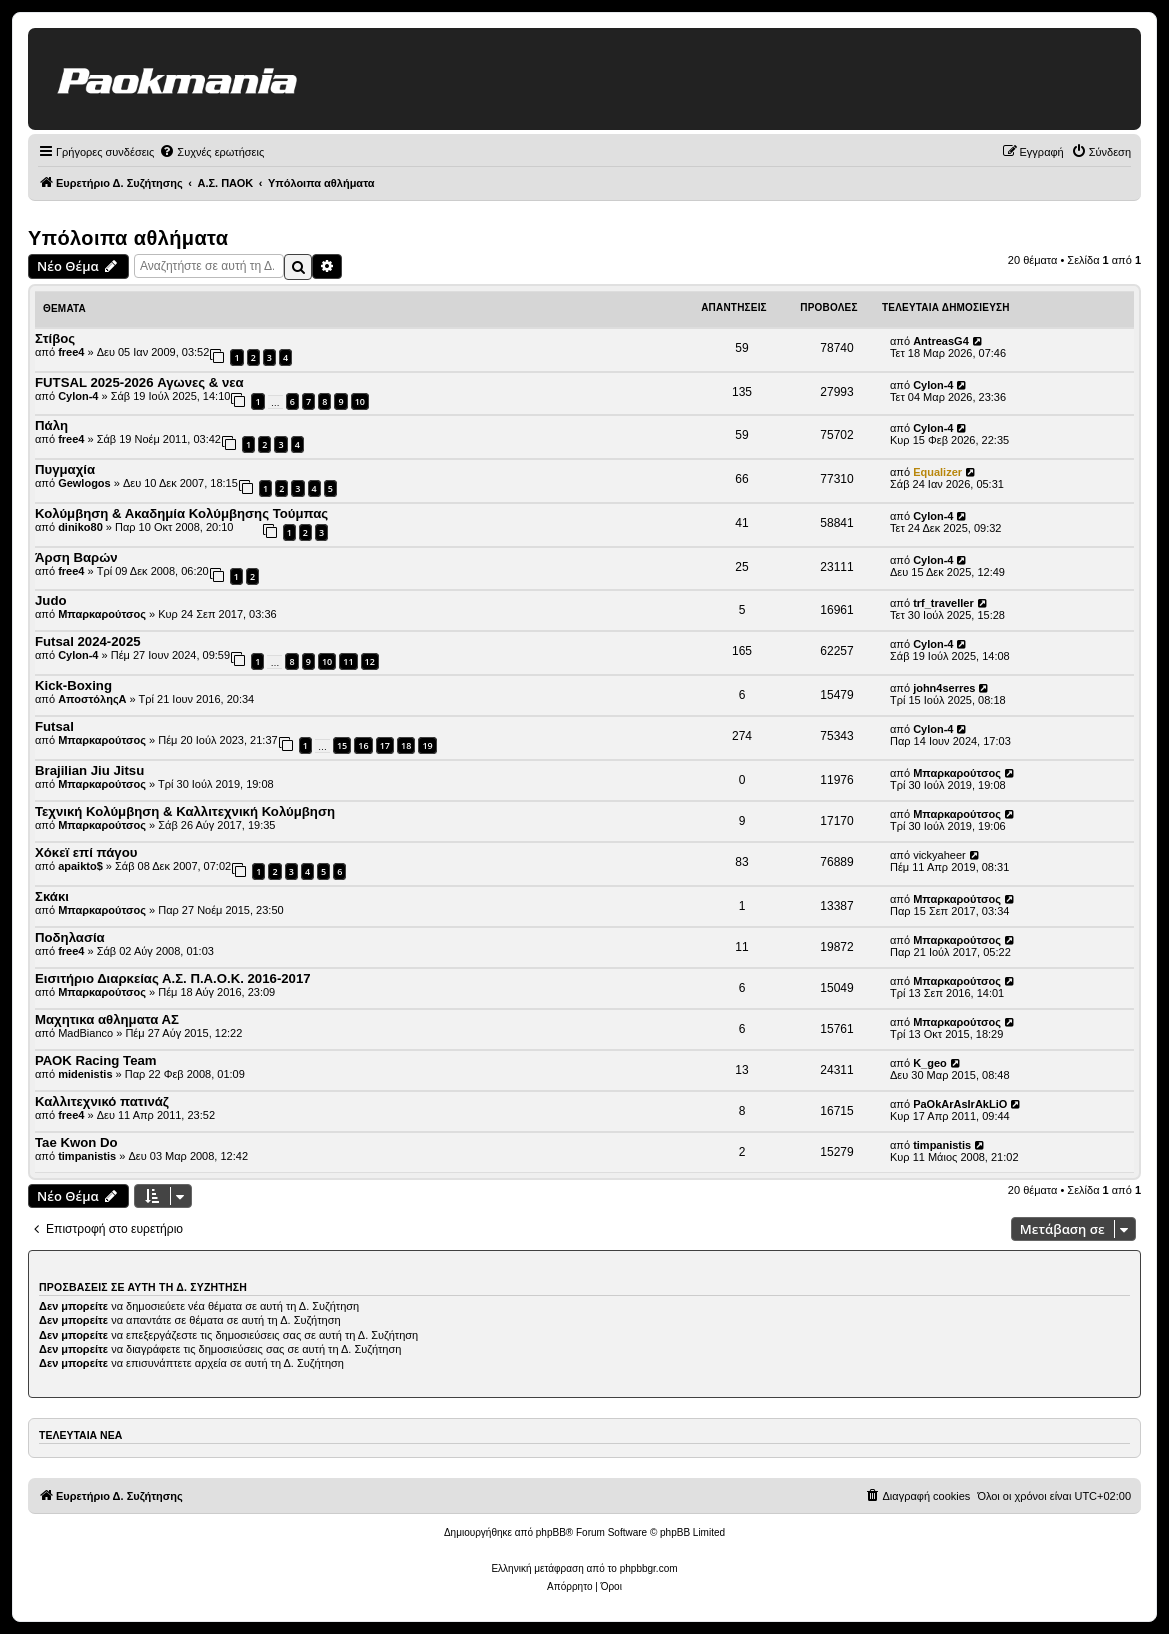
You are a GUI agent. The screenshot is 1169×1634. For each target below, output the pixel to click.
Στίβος (55, 338)
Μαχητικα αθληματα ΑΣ (107, 1019)
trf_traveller (943, 603)
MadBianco (85, 1033)
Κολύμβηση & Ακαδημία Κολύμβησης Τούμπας (181, 513)
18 (406, 745)
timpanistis (87, 1156)
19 (427, 745)
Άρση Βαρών (76, 557)
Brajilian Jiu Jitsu (89, 770)
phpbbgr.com (649, 1568)
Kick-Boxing (73, 685)
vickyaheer (939, 855)
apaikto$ (80, 866)
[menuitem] (211, 152)
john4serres (944, 688)
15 (342, 745)
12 (370, 661)
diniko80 (80, 527)
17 (385, 745)
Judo (51, 600)
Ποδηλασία (70, 937)
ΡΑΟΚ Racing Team (96, 1060)
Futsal (54, 726)
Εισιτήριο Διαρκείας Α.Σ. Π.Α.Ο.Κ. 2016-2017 (173, 978)
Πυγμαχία (65, 469)
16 (363, 745)
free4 (71, 352)
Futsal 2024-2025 (88, 641)
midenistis (85, 1074)
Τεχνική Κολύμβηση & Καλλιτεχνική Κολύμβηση (185, 811)
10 (360, 401)
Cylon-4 (78, 396)
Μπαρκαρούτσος (102, 614)
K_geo (930, 1063)
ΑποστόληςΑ (92, 699)
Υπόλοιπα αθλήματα (128, 238)
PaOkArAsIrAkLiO (960, 1104)
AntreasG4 (941, 341)
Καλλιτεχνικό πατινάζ (102, 1101)
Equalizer (937, 472)
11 (348, 661)
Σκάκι (52, 896)
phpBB (551, 1532)
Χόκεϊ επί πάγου (86, 852)
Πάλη (51, 425)
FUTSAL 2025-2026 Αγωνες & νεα (139, 382)
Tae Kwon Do (76, 1142)
